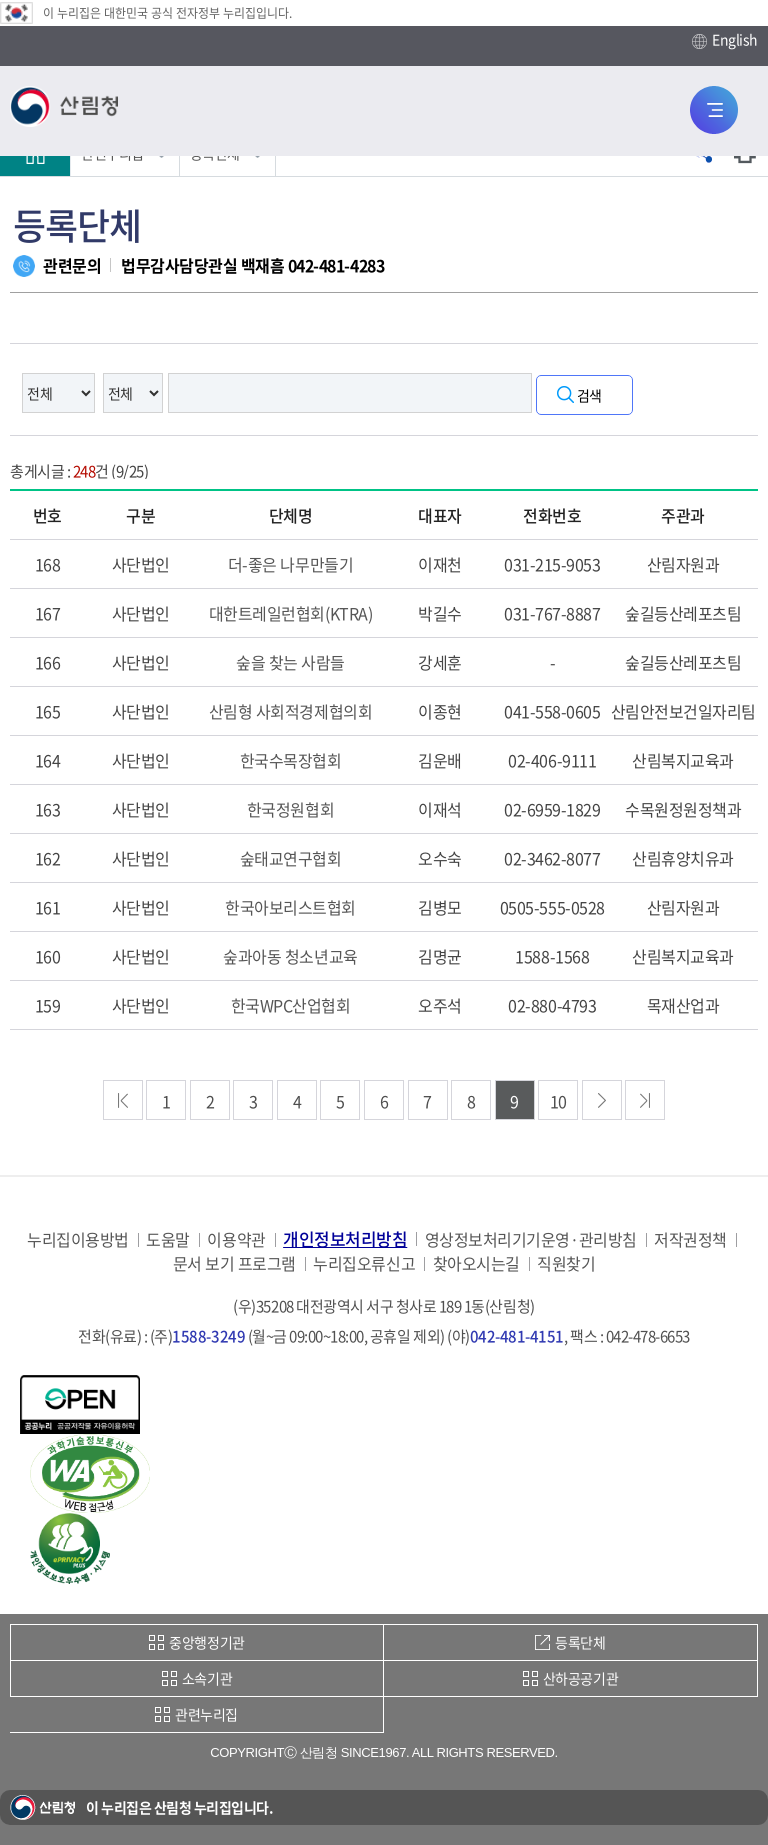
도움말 (168, 1239)
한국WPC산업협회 (291, 1005)
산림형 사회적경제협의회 (290, 711)
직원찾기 (566, 1263)
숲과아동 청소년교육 (290, 956)
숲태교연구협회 (291, 858)
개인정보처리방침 (345, 1238)
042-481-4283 (336, 265)
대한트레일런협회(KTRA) (290, 613)
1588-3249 (208, 1336)
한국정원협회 (290, 809)
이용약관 (236, 1239)
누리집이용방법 (78, 1239)
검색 (589, 395)
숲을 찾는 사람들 (290, 662)
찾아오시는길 (476, 1263)
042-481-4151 (517, 1336)
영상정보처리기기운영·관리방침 (531, 1239)
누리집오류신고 (364, 1263)
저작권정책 (690, 1239)
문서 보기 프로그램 (234, 1263)
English (725, 40)
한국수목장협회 (291, 760)
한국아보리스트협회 (290, 907)
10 (558, 1101)
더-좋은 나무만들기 (290, 564)
